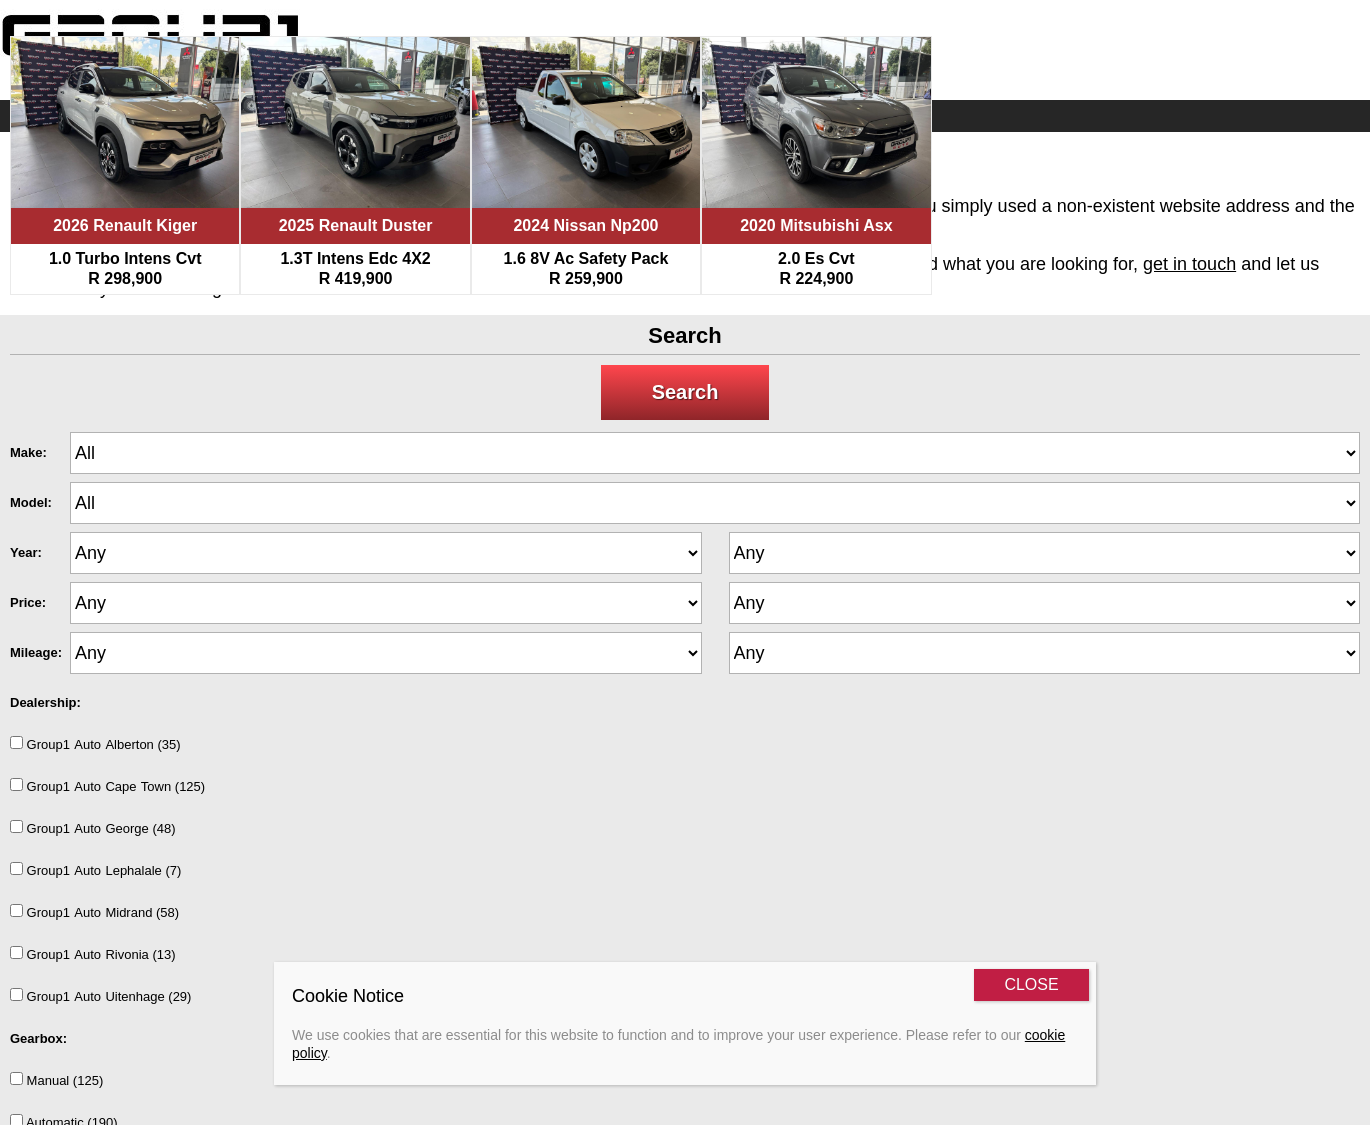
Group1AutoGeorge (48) (93, 828)
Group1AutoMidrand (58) (94, 912)
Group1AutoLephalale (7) (95, 870)
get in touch (1189, 264)
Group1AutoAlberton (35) (95, 744)
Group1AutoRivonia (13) (93, 954)
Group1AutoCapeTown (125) (107, 786)
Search (685, 392)
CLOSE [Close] (1031, 984)
